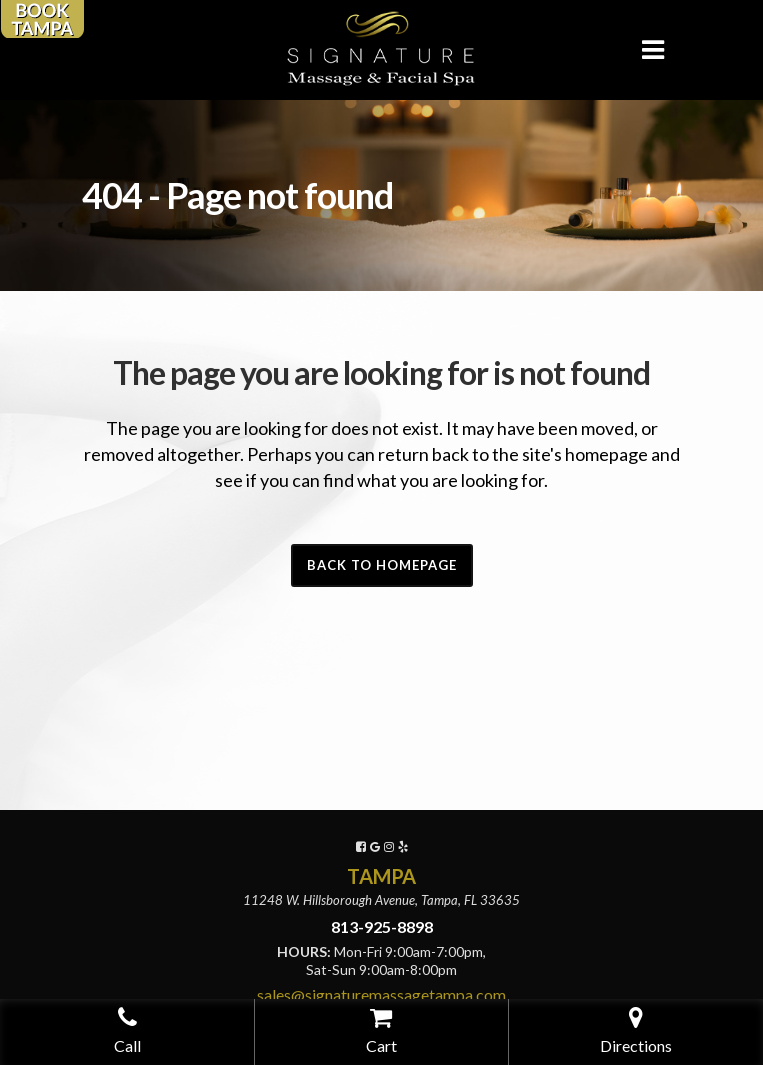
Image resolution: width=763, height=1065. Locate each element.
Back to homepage (382, 565)
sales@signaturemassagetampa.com (381, 994)
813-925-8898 (382, 926)
